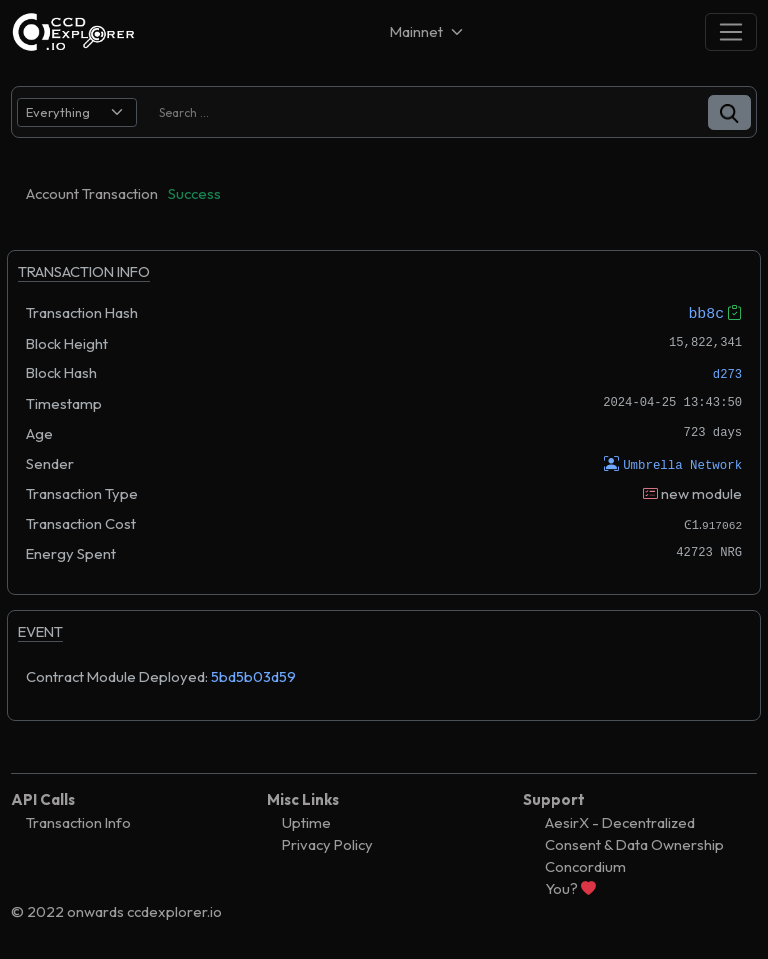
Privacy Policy (327, 843)
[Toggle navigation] (731, 31)
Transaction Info (78, 821)
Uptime (306, 821)
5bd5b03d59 (253, 675)
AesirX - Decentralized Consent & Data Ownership (634, 832)
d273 (727, 374)
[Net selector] (428, 31)
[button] (729, 112)
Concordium (585, 865)
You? (570, 887)
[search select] (77, 112)
